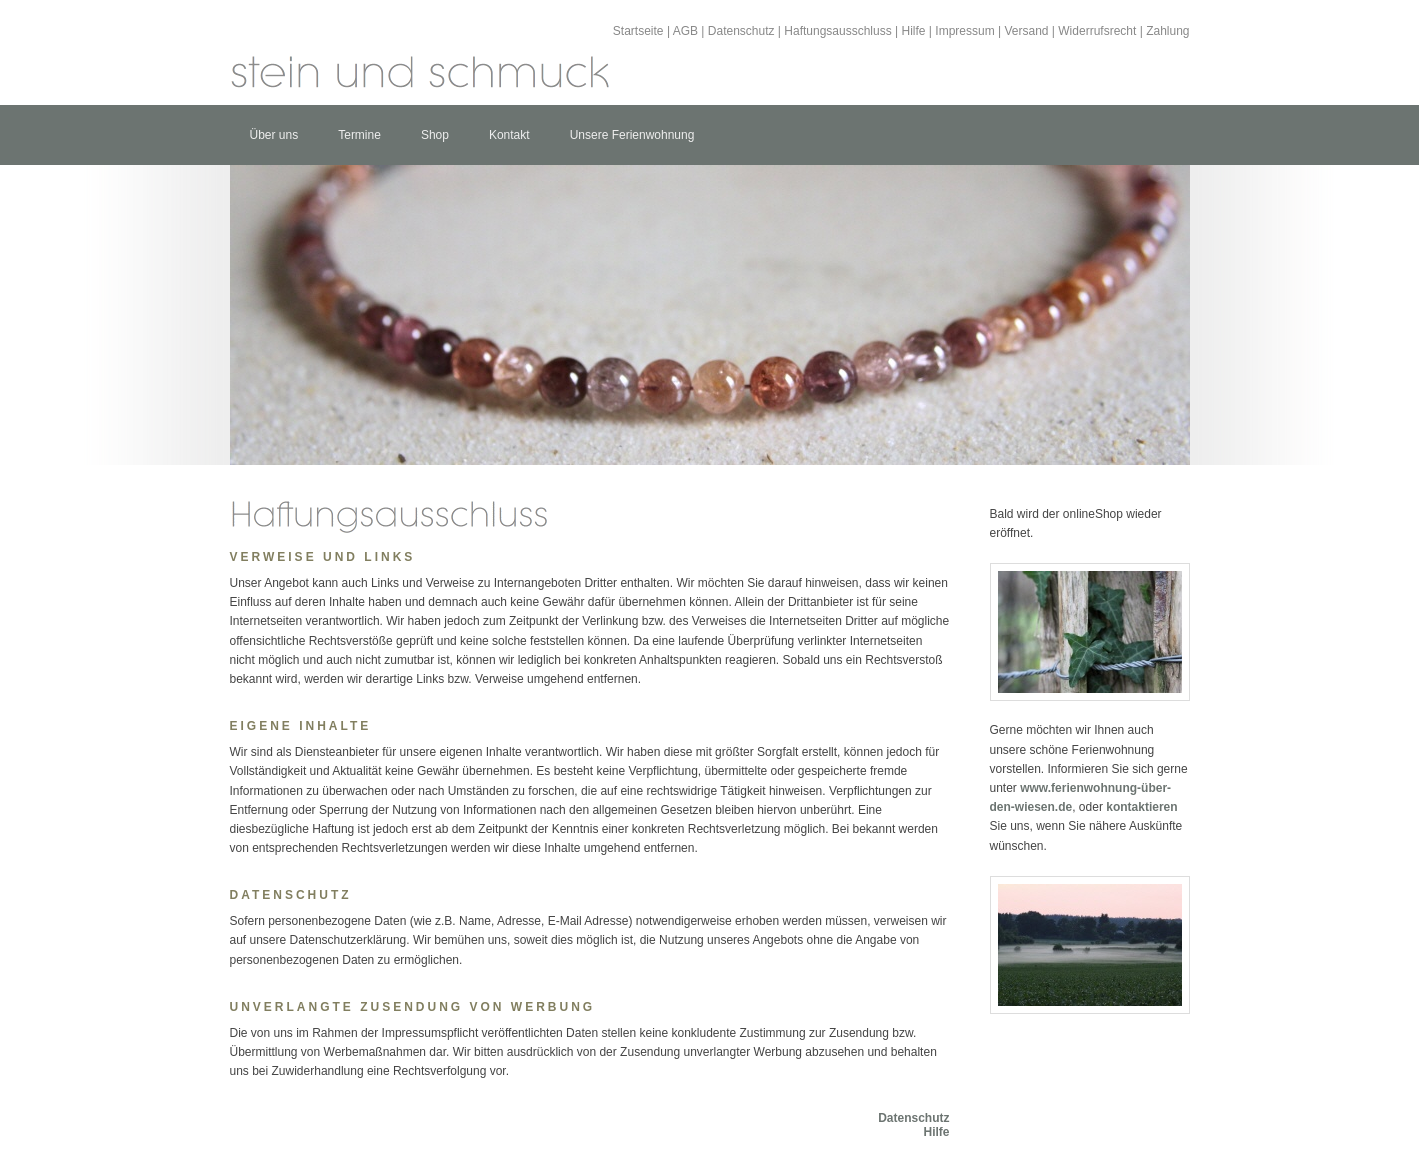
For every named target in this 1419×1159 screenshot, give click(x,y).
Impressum (964, 31)
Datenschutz (741, 31)
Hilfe (914, 31)
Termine (359, 135)
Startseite (638, 31)
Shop (435, 135)
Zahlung (1167, 31)
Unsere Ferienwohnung (632, 135)
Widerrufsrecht (1097, 31)
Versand (1026, 31)
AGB (685, 31)
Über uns (274, 135)
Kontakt (509, 135)
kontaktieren (1141, 807)
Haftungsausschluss (837, 31)
